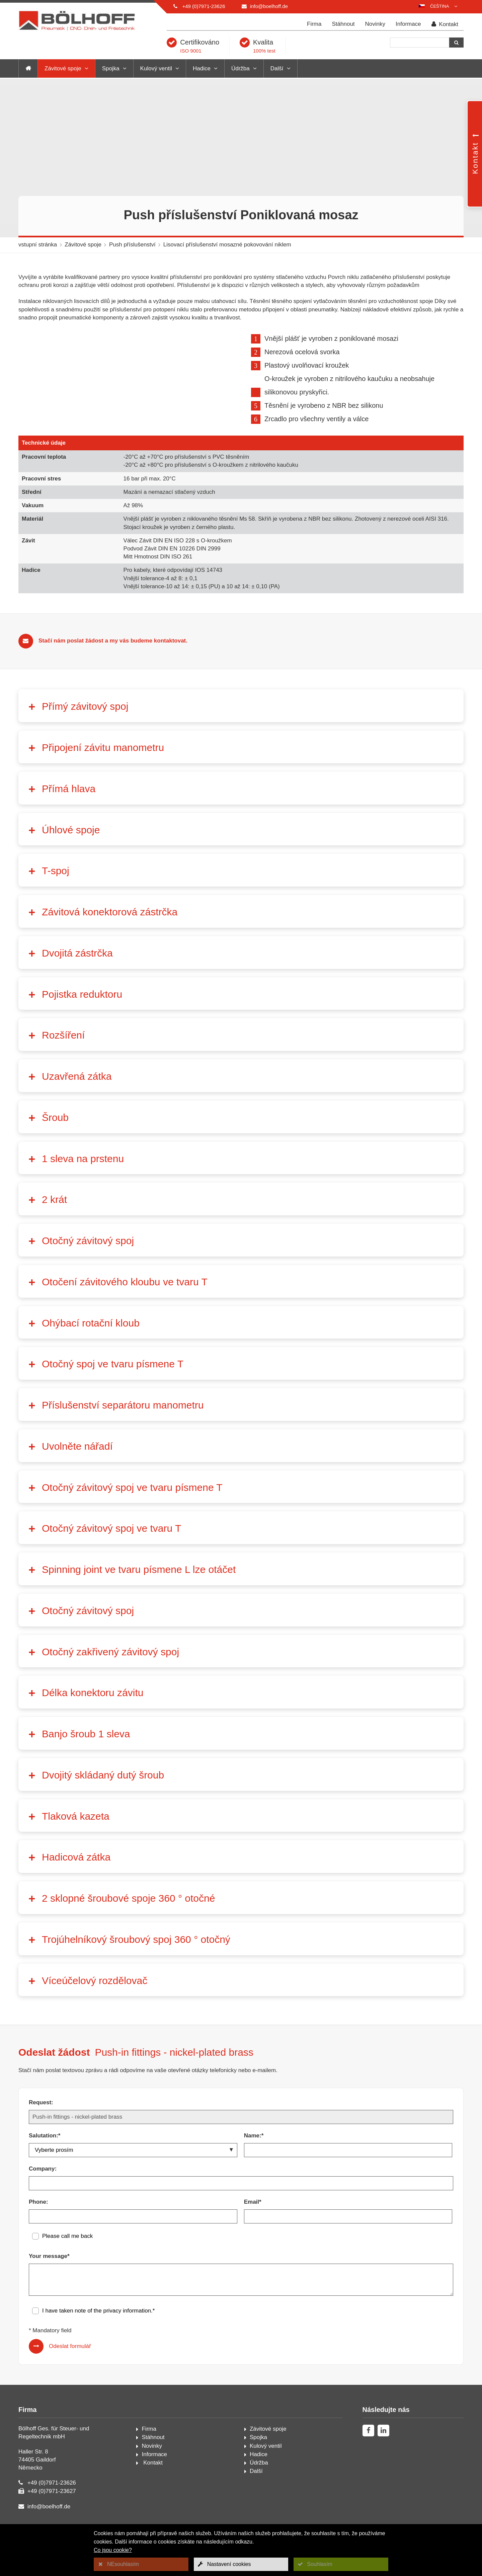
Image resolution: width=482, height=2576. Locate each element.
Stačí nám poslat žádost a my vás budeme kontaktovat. (112, 661)
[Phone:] (133, 2237)
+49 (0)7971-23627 (51, 2511)
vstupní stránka (37, 244)
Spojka (110, 68)
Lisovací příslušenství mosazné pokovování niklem (227, 244)
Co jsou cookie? (113, 2550)
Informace (408, 24)
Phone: (38, 2222)
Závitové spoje (63, 68)
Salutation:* (44, 2156)
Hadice (202, 68)
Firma (314, 24)
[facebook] (368, 2451)
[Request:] (241, 2137)
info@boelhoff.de (269, 6)
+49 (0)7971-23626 (203, 6)
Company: (43, 2189)
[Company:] (241, 2204)
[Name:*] (348, 2171)
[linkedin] (383, 2451)
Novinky (375, 24)
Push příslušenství (132, 244)
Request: (41, 2123)
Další (277, 68)
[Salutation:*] (133, 2171)
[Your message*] (241, 2300)
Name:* (254, 2156)
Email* (252, 2222)
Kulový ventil (156, 68)
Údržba (240, 68)
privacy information (127, 2331)
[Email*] (348, 2237)
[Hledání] (419, 42)
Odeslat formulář (70, 2366)
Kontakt (444, 24)
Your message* (49, 2276)
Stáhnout (343, 24)
